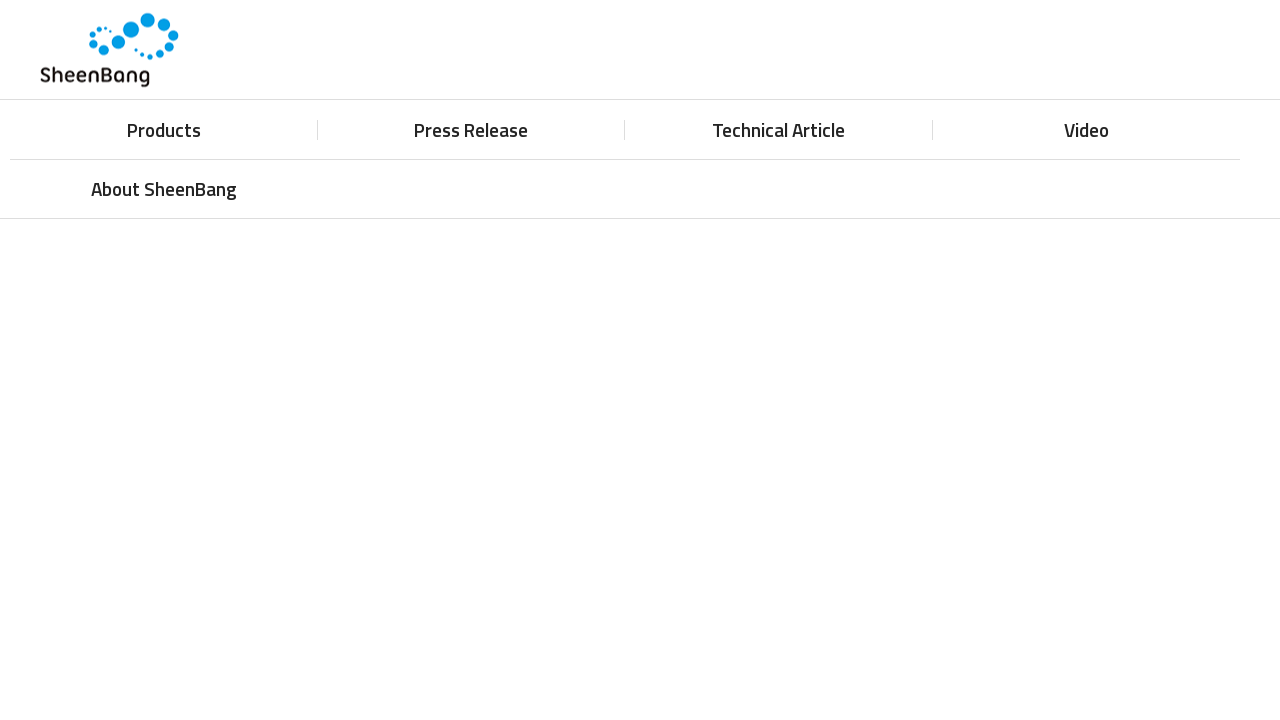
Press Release (471, 129)
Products (164, 129)
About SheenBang (164, 188)
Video (1086, 129)
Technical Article (778, 129)
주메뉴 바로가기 (0, 0)
